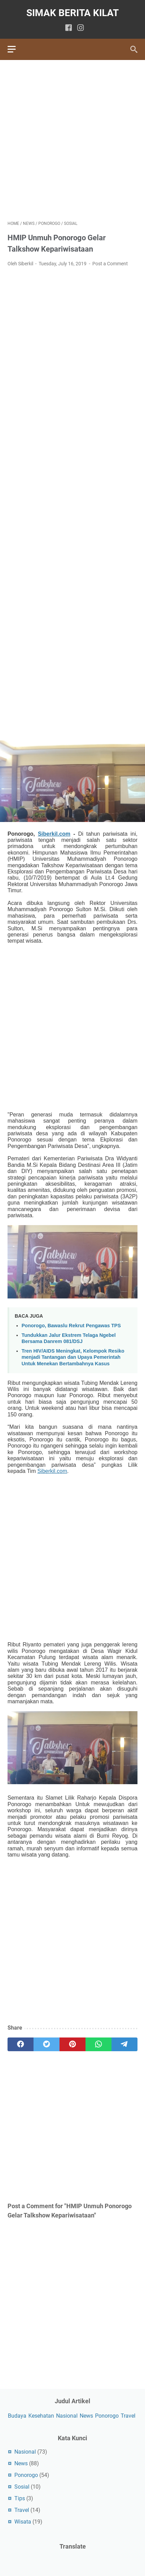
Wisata (22, 2521)
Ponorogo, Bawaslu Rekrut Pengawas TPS (71, 1325)
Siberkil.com (54, 834)
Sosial (21, 2486)
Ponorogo (107, 2415)
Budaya (17, 2415)
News (86, 2415)
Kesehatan (41, 2415)
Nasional (67, 2415)
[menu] (16, 49)
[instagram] (80, 28)
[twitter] (47, 2044)
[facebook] (68, 28)
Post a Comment (110, 263)
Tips (19, 2498)
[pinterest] (72, 2044)
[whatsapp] (98, 2044)
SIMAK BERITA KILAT (72, 13)
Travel (128, 2415)
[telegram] (124, 2044)
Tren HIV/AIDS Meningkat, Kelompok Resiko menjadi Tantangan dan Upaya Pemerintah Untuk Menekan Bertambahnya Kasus (73, 1357)
